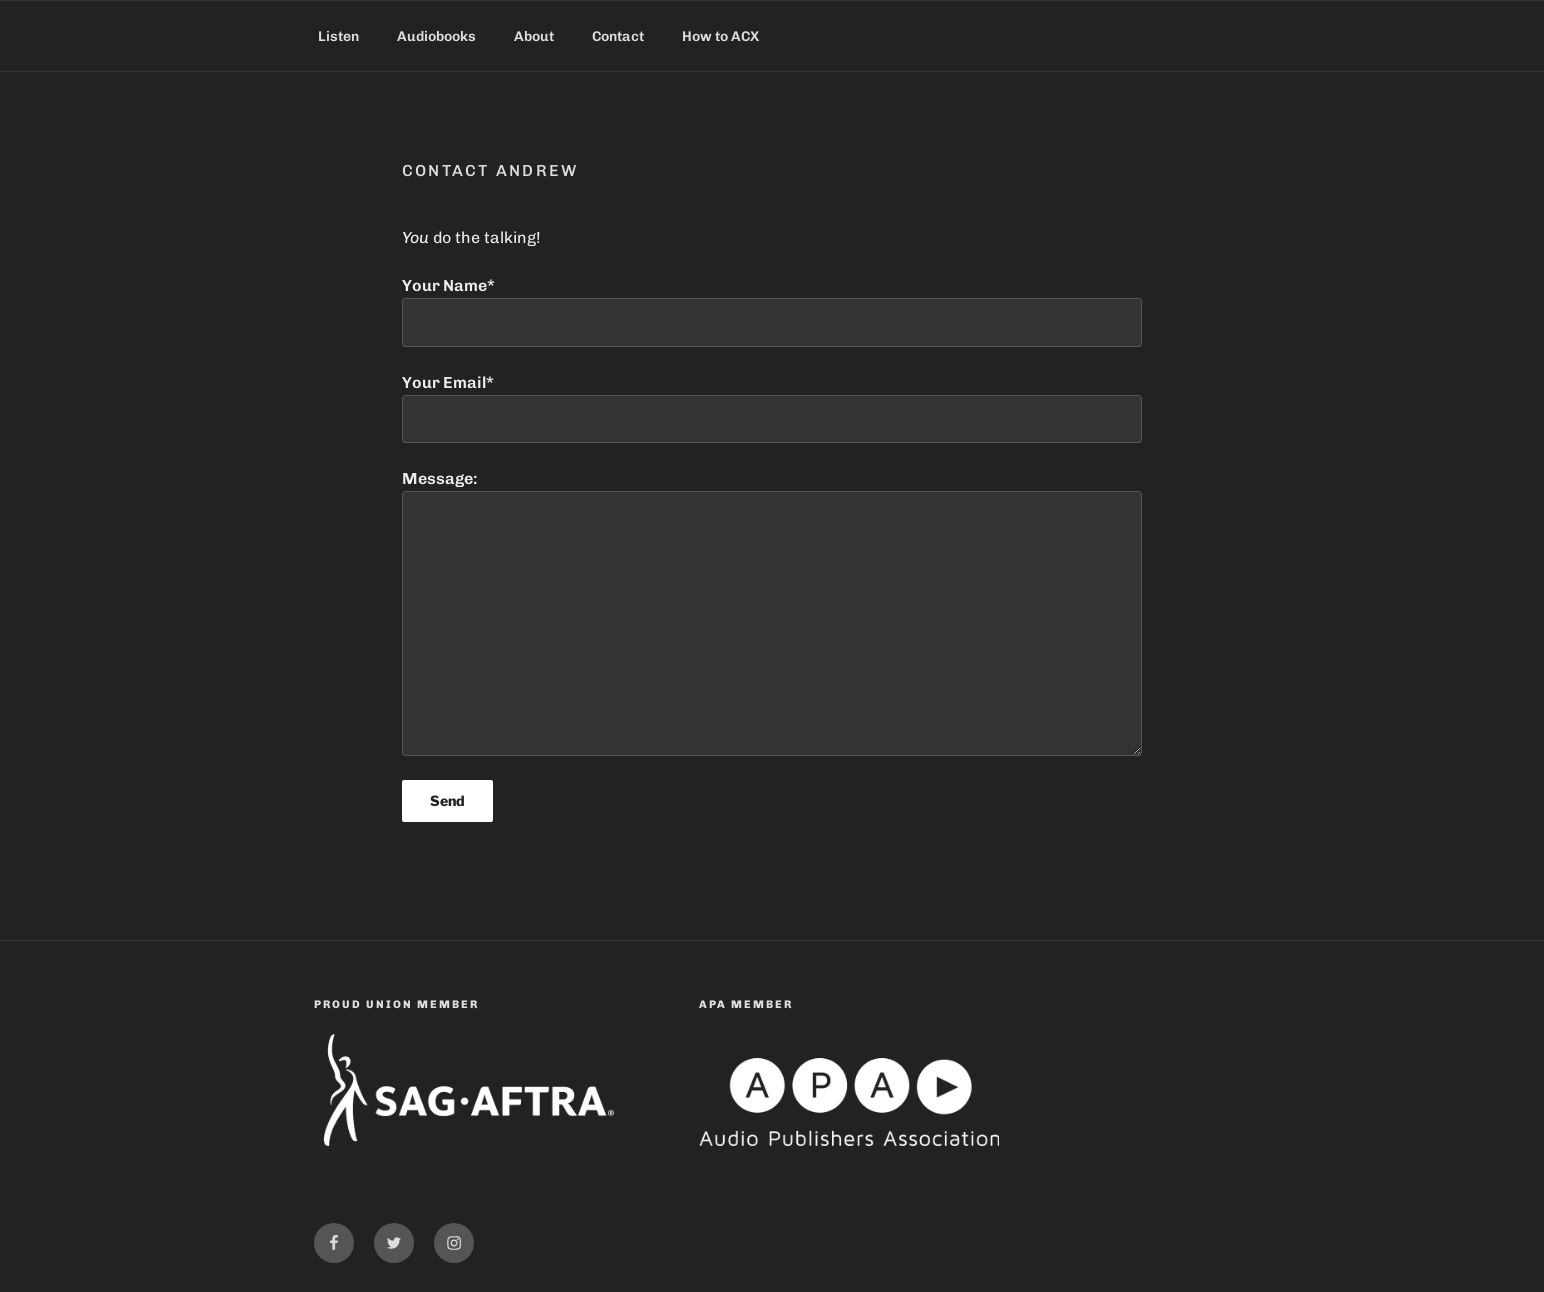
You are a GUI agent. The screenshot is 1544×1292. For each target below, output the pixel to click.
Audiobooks (436, 36)
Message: (772, 612)
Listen (338, 36)
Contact (618, 36)
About (534, 36)
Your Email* (772, 408)
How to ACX (720, 36)
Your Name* (772, 311)
